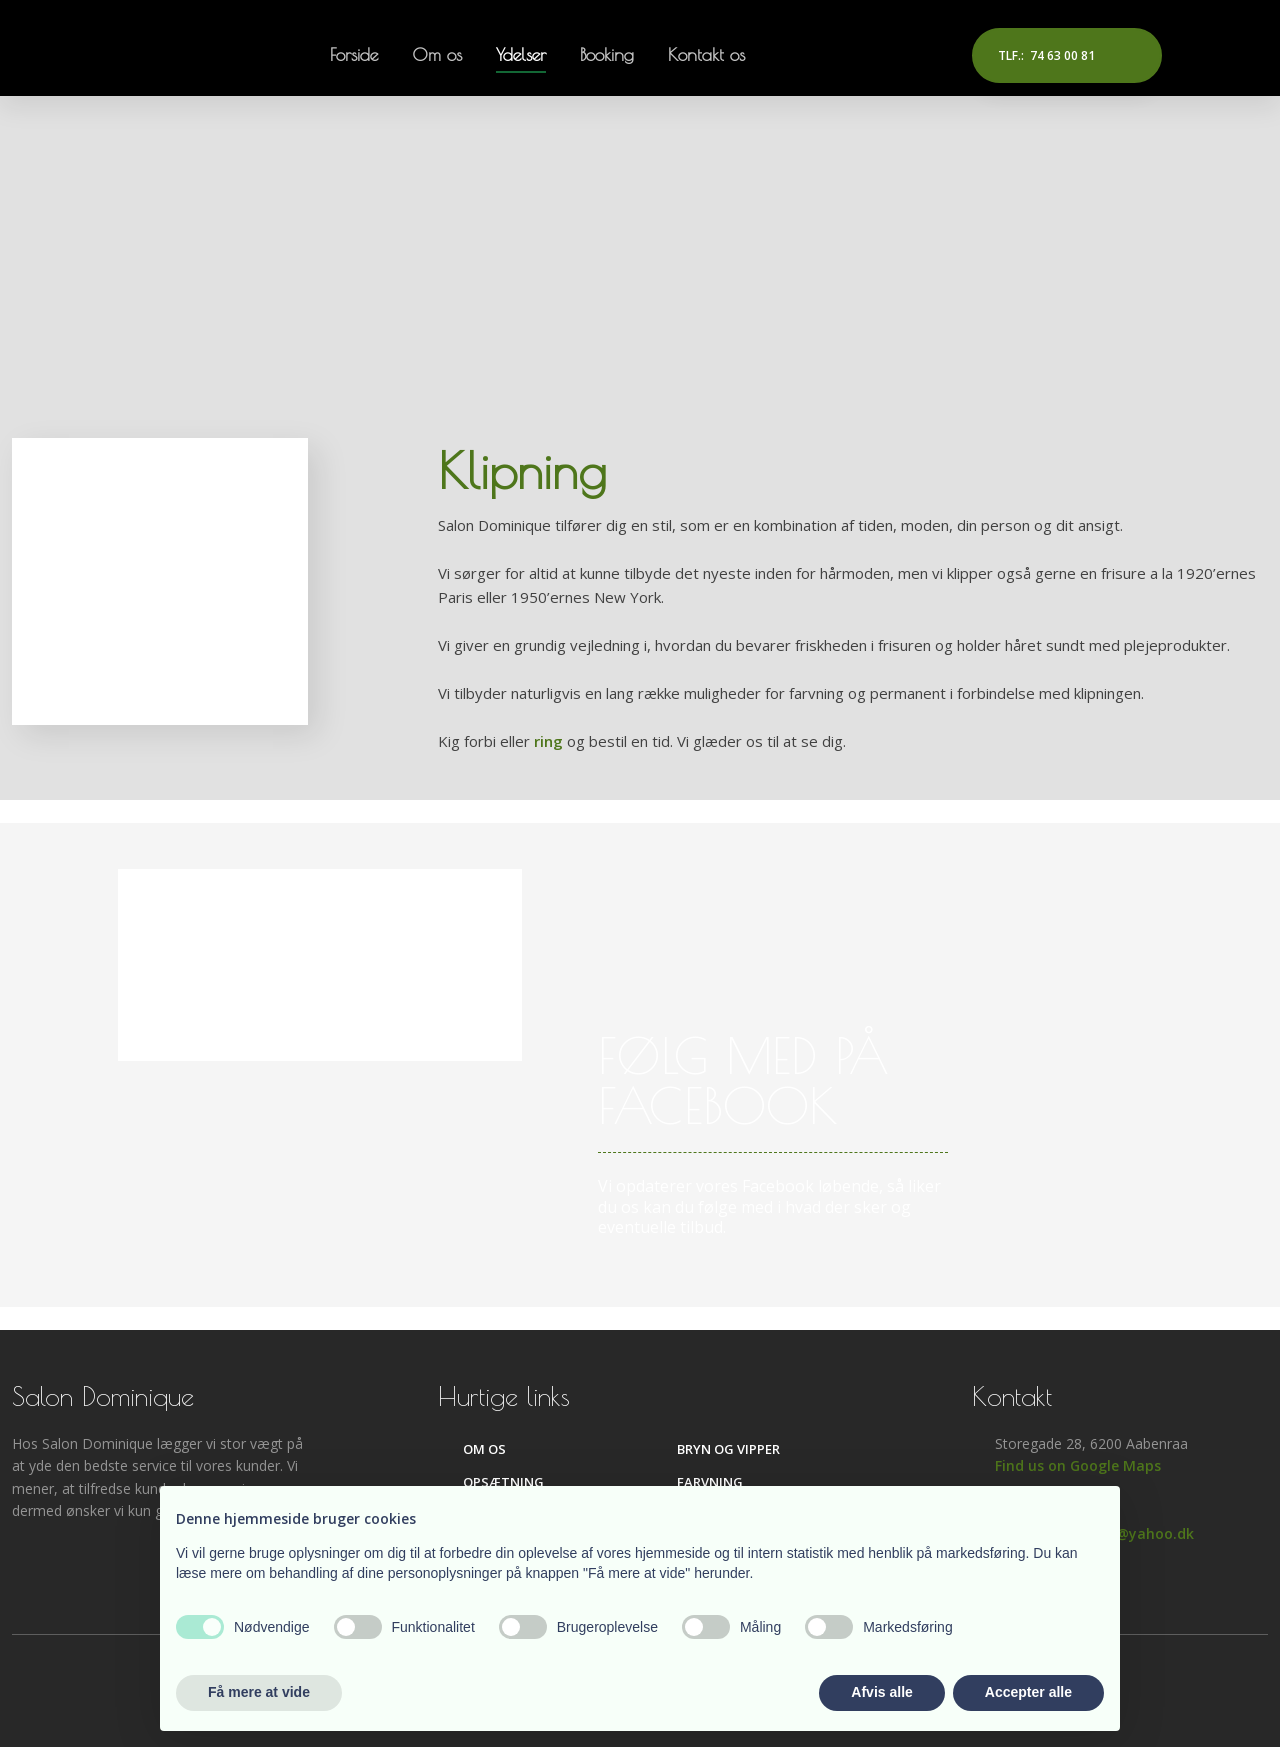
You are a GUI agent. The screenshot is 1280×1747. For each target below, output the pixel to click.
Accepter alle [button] (1028, 1692)
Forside (354, 54)
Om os (437, 54)
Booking (607, 54)
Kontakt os (706, 54)
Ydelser (521, 54)
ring (548, 741)
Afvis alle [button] (881, 1692)
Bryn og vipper (728, 1449)
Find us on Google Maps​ (1078, 1465)
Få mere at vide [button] (259, 1692)
